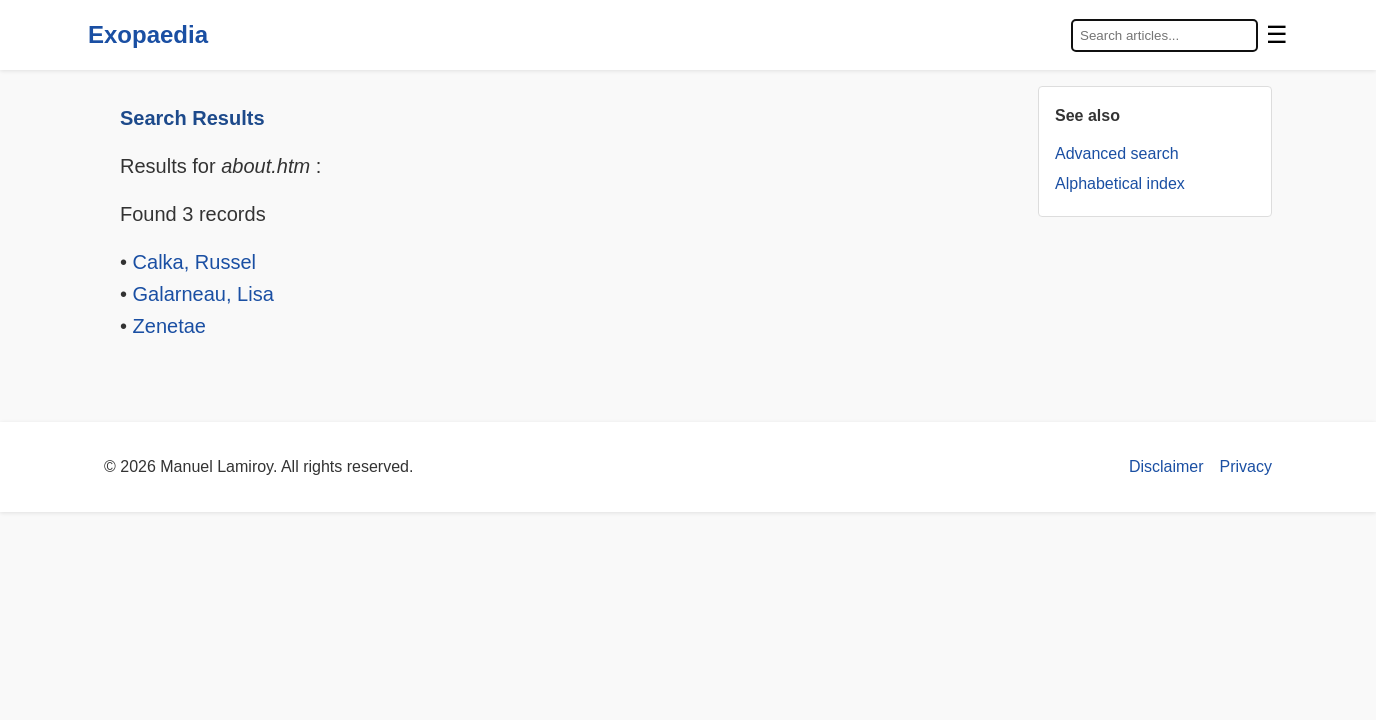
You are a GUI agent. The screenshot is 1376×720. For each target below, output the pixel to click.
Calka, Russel (194, 262)
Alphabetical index (1120, 183)
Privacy (1246, 466)
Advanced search (1117, 153)
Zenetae (169, 326)
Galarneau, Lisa (203, 294)
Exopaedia (148, 34)
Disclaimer (1166, 466)
